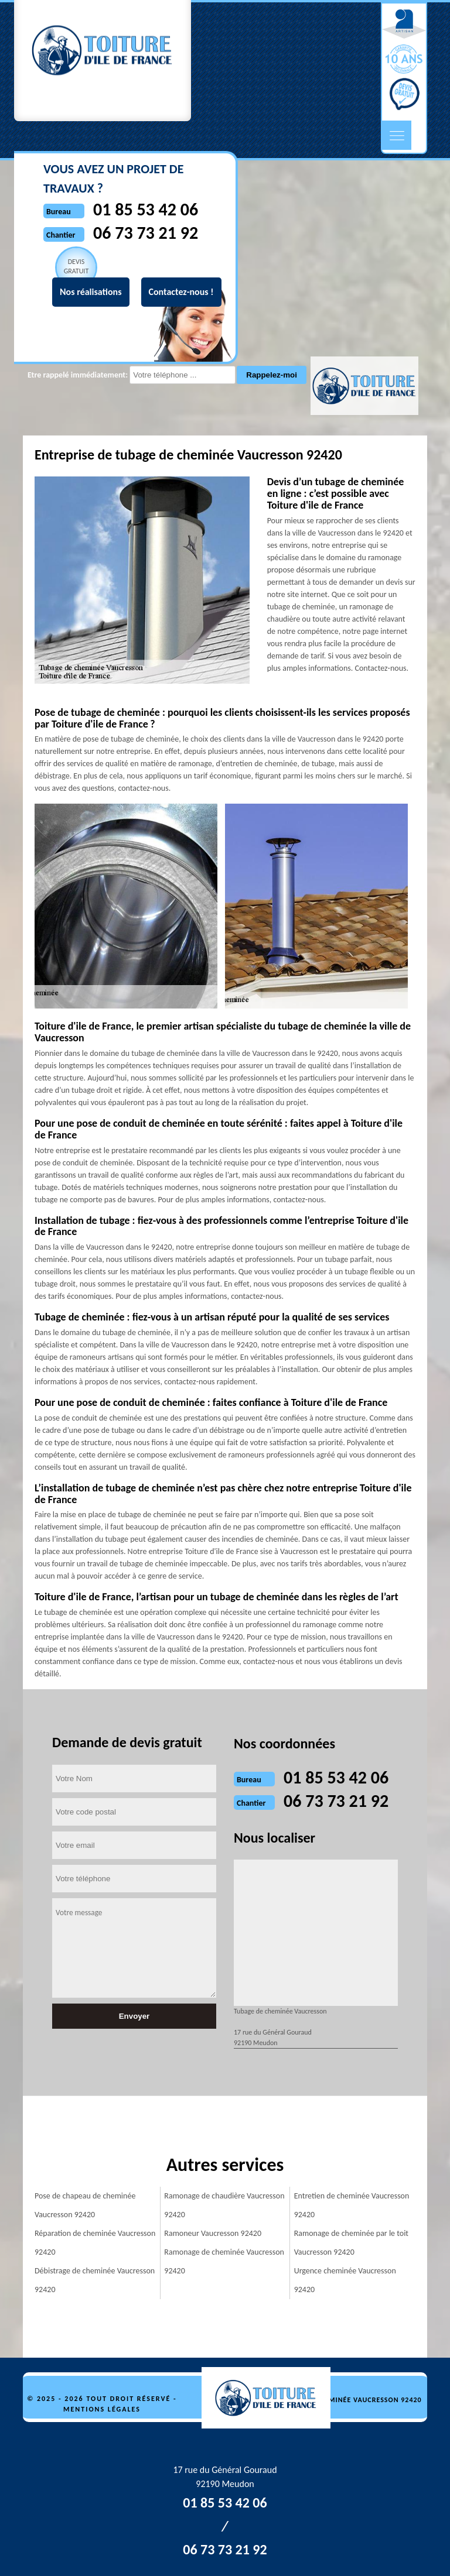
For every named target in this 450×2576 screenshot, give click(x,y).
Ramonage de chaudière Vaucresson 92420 (224, 2205)
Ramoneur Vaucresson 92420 (212, 2233)
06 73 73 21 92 (336, 1801)
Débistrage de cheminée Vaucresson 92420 (95, 2280)
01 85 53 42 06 (336, 1777)
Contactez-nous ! (181, 291)
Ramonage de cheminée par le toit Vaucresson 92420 (351, 2242)
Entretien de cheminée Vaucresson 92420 (352, 2205)
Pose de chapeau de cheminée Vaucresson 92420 (85, 2205)
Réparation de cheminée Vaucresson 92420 (95, 2242)
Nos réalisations (91, 291)
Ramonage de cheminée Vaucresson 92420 (224, 2261)
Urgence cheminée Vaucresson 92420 (345, 2280)
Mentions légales (102, 2409)
